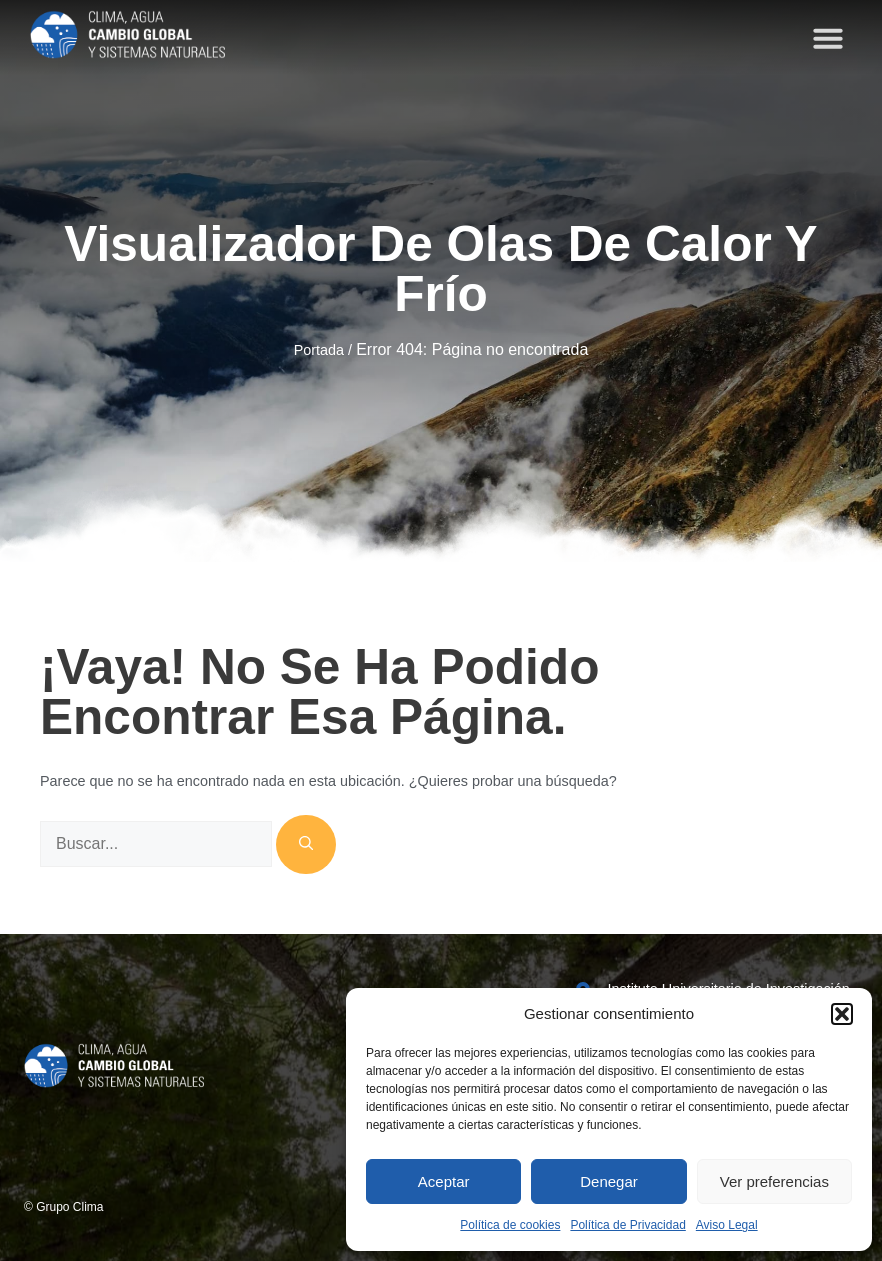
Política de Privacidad (627, 1225)
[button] (842, 1014)
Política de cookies (510, 1225)
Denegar (609, 1181)
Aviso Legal (727, 1225)
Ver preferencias (774, 1181)
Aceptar (444, 1181)
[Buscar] (306, 845)
